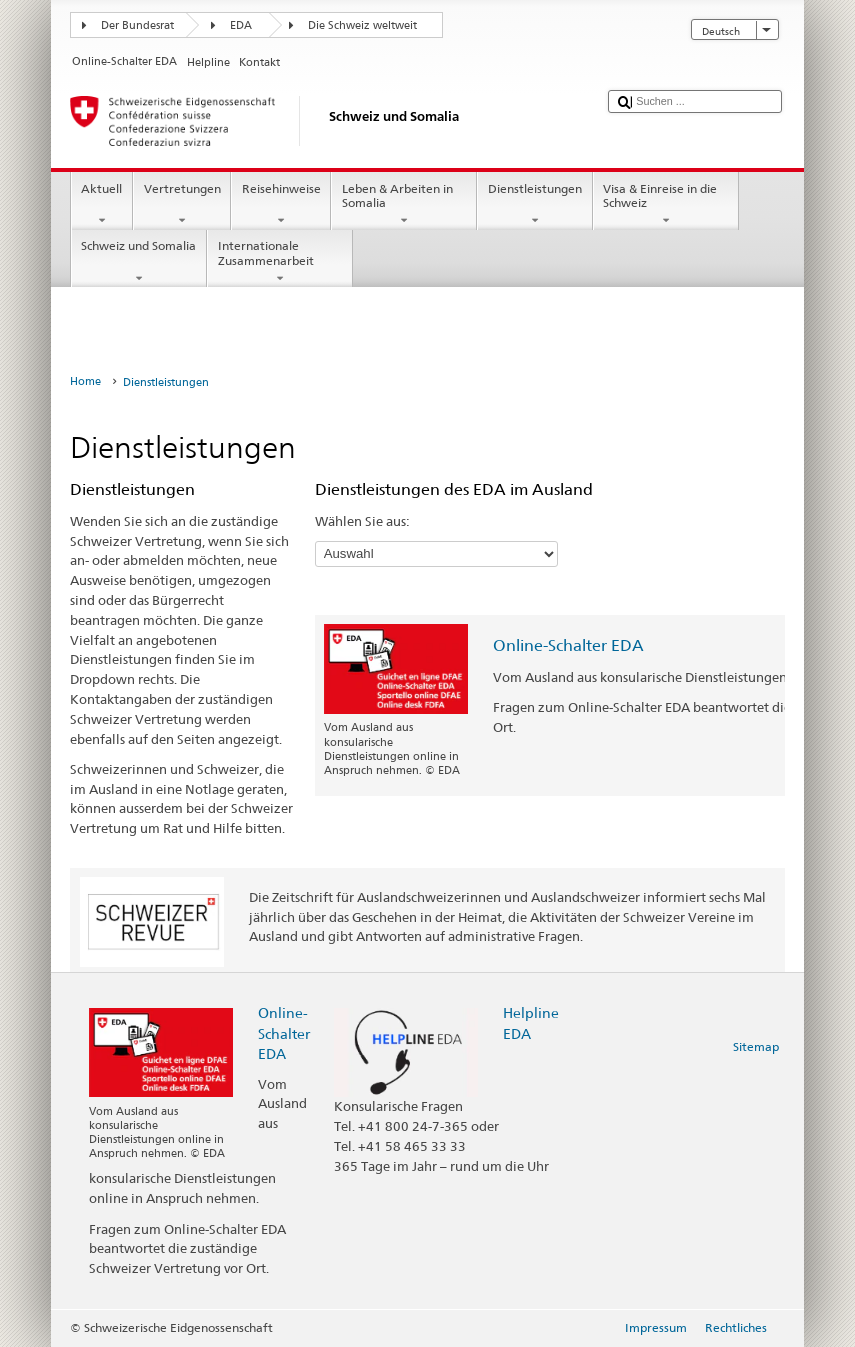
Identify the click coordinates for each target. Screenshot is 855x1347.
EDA (241, 25)
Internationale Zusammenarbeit (280, 262)
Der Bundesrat (137, 25)
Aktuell (102, 205)
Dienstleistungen (534, 205)
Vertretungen (182, 205)
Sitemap (756, 1046)
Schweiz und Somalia (139, 262)
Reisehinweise (281, 205)
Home (85, 381)
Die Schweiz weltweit (362, 25)
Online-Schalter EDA (568, 645)
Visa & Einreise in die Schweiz (666, 205)
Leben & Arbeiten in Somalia (404, 205)
